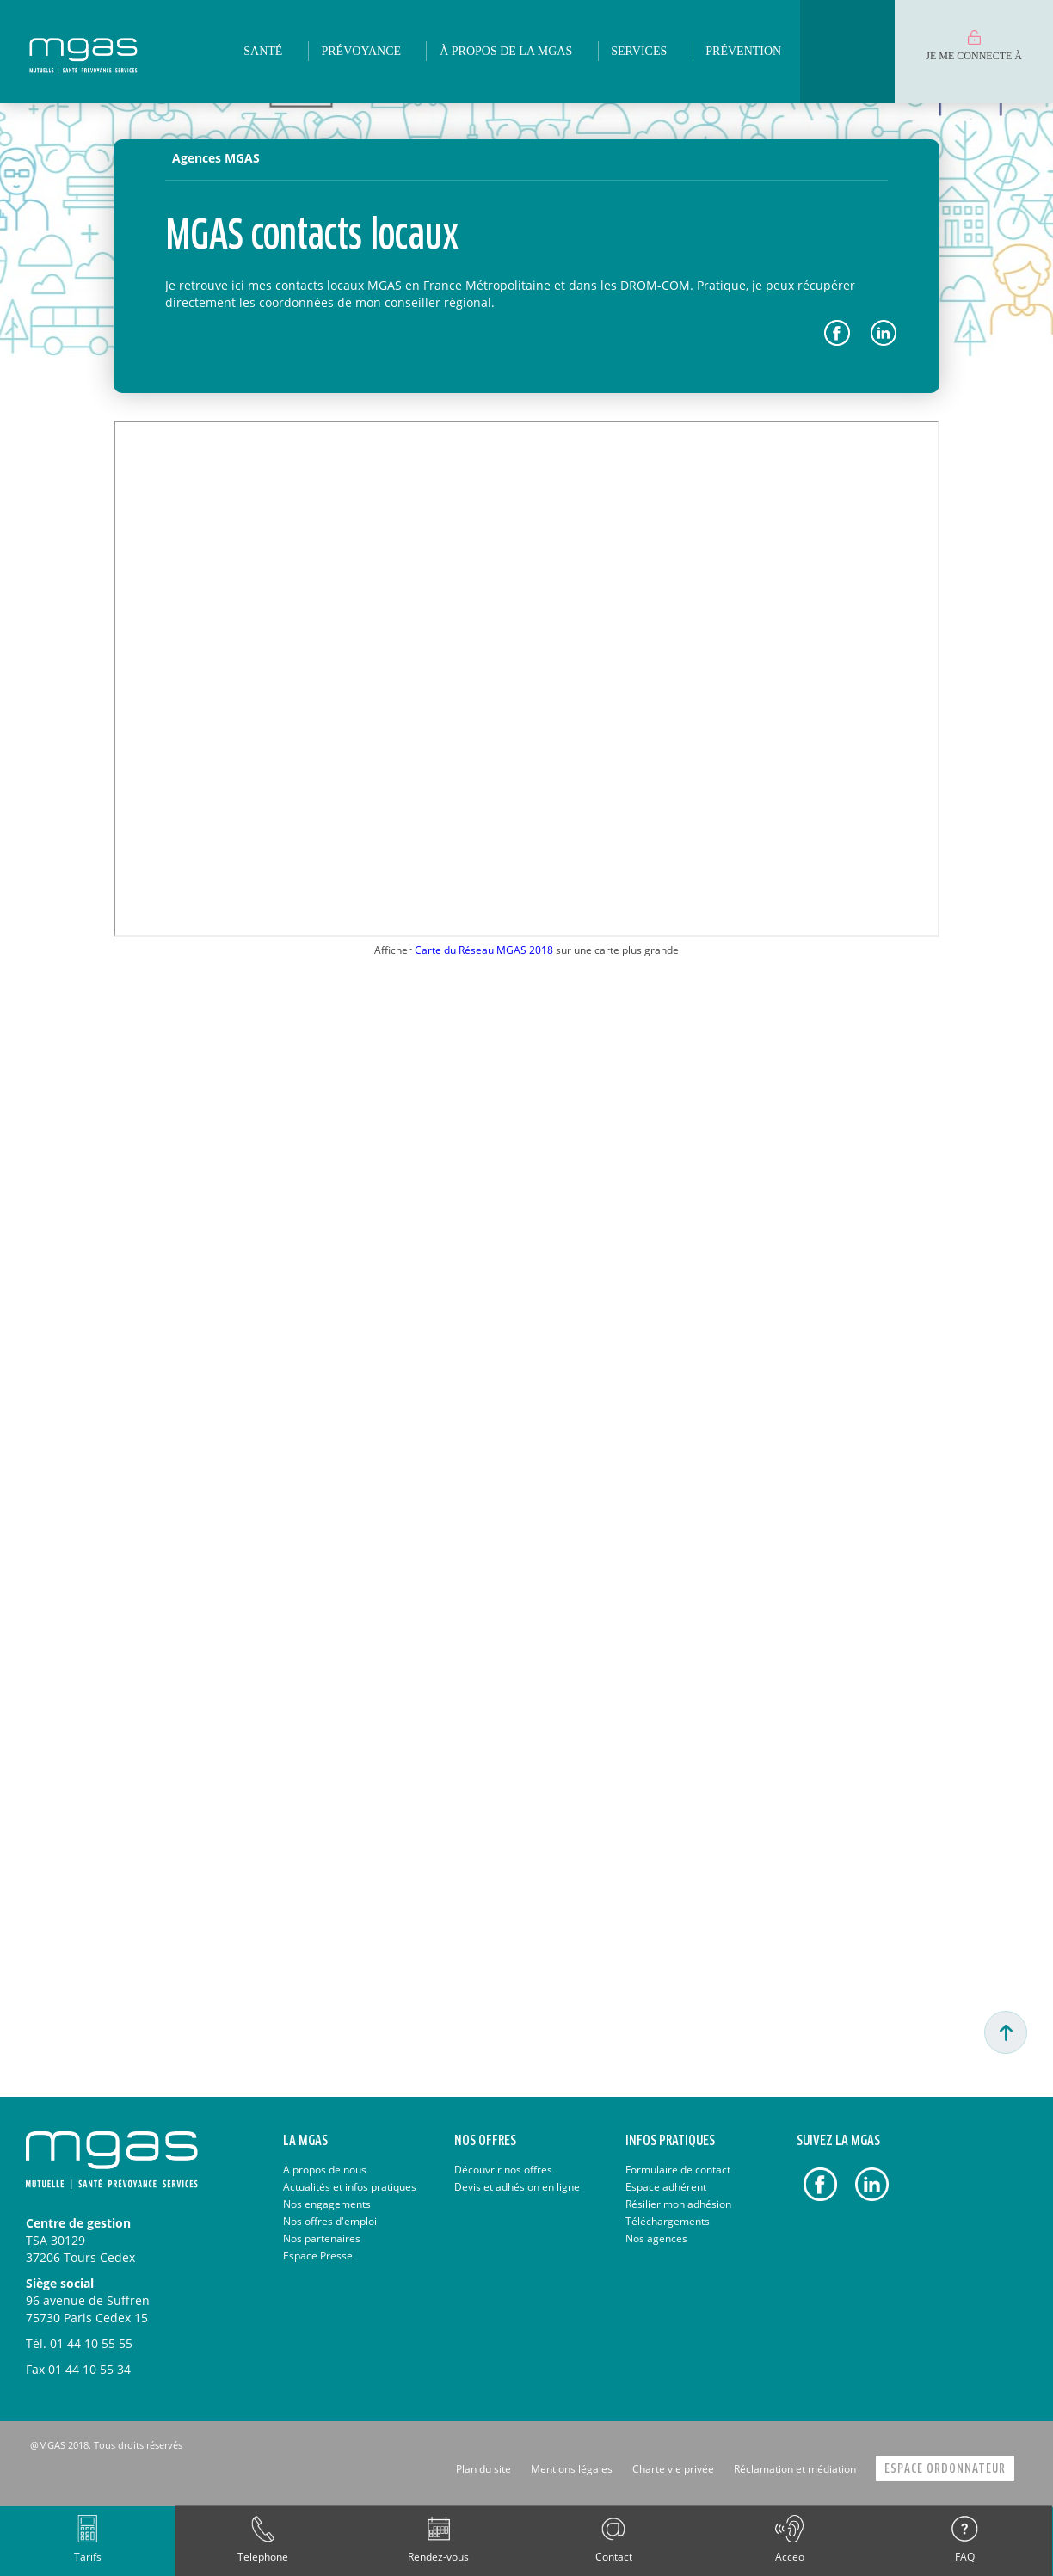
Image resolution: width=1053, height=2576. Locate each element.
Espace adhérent (665, 2186)
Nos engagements (327, 2204)
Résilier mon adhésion (678, 2204)
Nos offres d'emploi (330, 2221)
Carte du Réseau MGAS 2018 (484, 949)
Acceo (789, 2556)
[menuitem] (263, 51)
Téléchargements (667, 2221)
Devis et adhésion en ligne (517, 2186)
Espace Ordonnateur (945, 2468)
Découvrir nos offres (503, 2169)
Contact (613, 2556)
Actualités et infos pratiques (349, 2186)
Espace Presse (318, 2255)
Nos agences (656, 2238)
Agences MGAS (216, 158)
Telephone (262, 2556)
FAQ (965, 2556)
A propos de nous (324, 2169)
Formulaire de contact (677, 2169)
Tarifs (88, 2556)
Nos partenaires (321, 2238)
